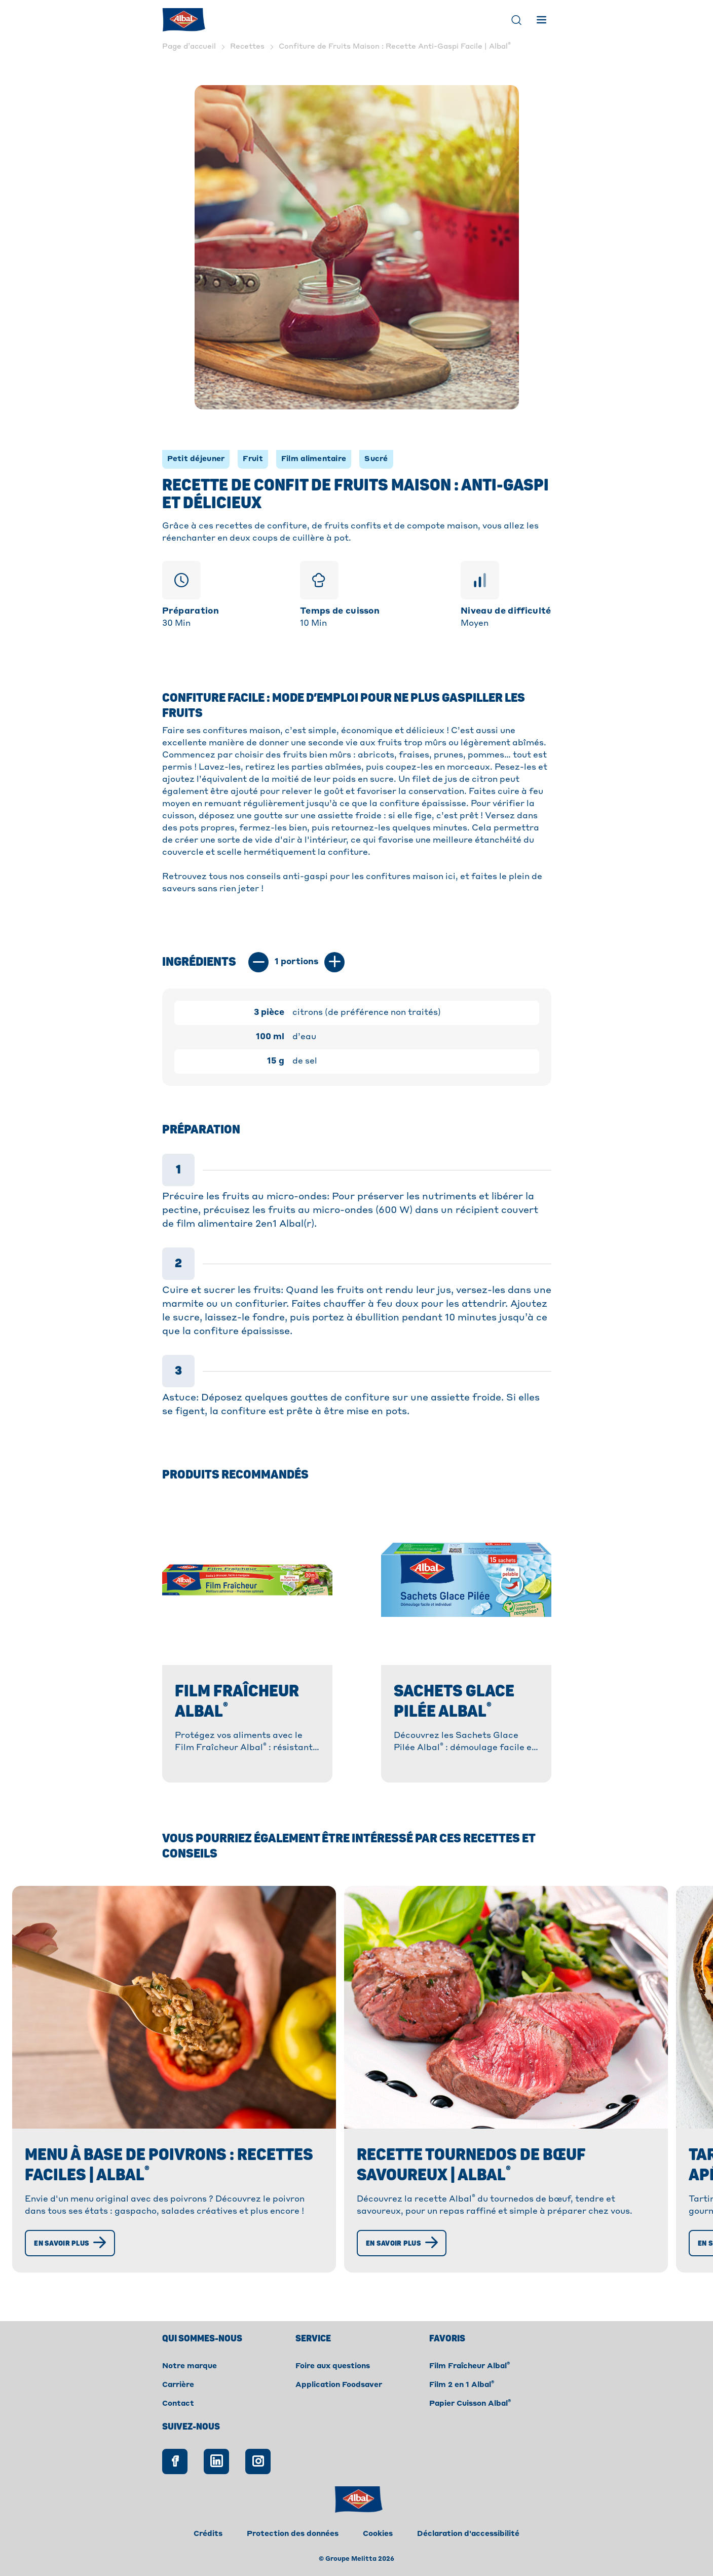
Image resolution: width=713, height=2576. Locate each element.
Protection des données (293, 2533)
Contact (178, 2403)
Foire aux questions (332, 2366)
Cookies (378, 2533)
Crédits (208, 2533)
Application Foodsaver (338, 2385)
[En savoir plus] (73, 2243)
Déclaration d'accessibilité (468, 2533)
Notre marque (189, 2366)
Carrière (178, 2385)
